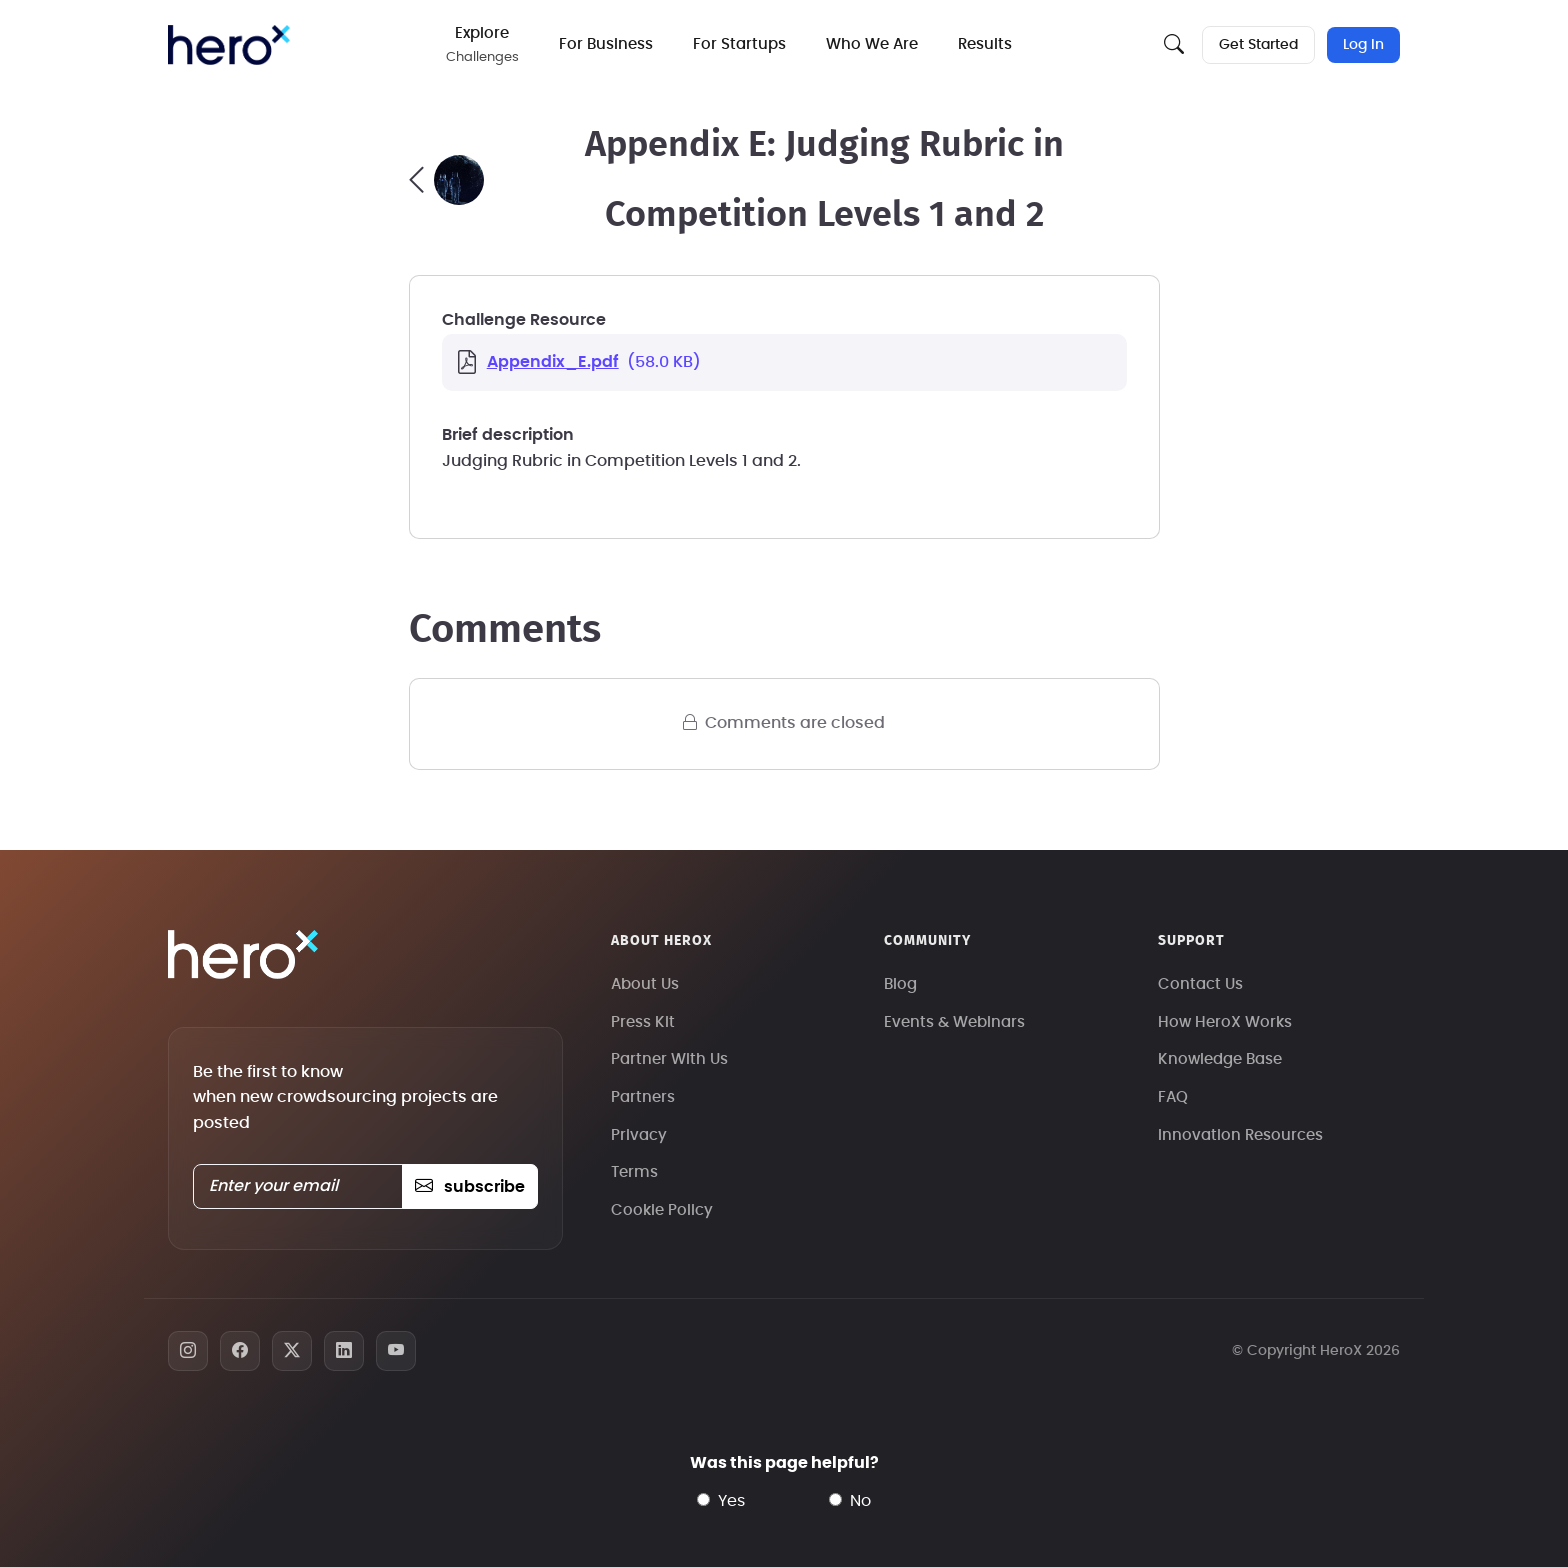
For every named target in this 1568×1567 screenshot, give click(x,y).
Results (985, 44)
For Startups (739, 44)
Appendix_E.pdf (553, 362)
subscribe (469, 1187)
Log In (1363, 45)
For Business (606, 44)
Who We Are (872, 44)
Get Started (1258, 45)
